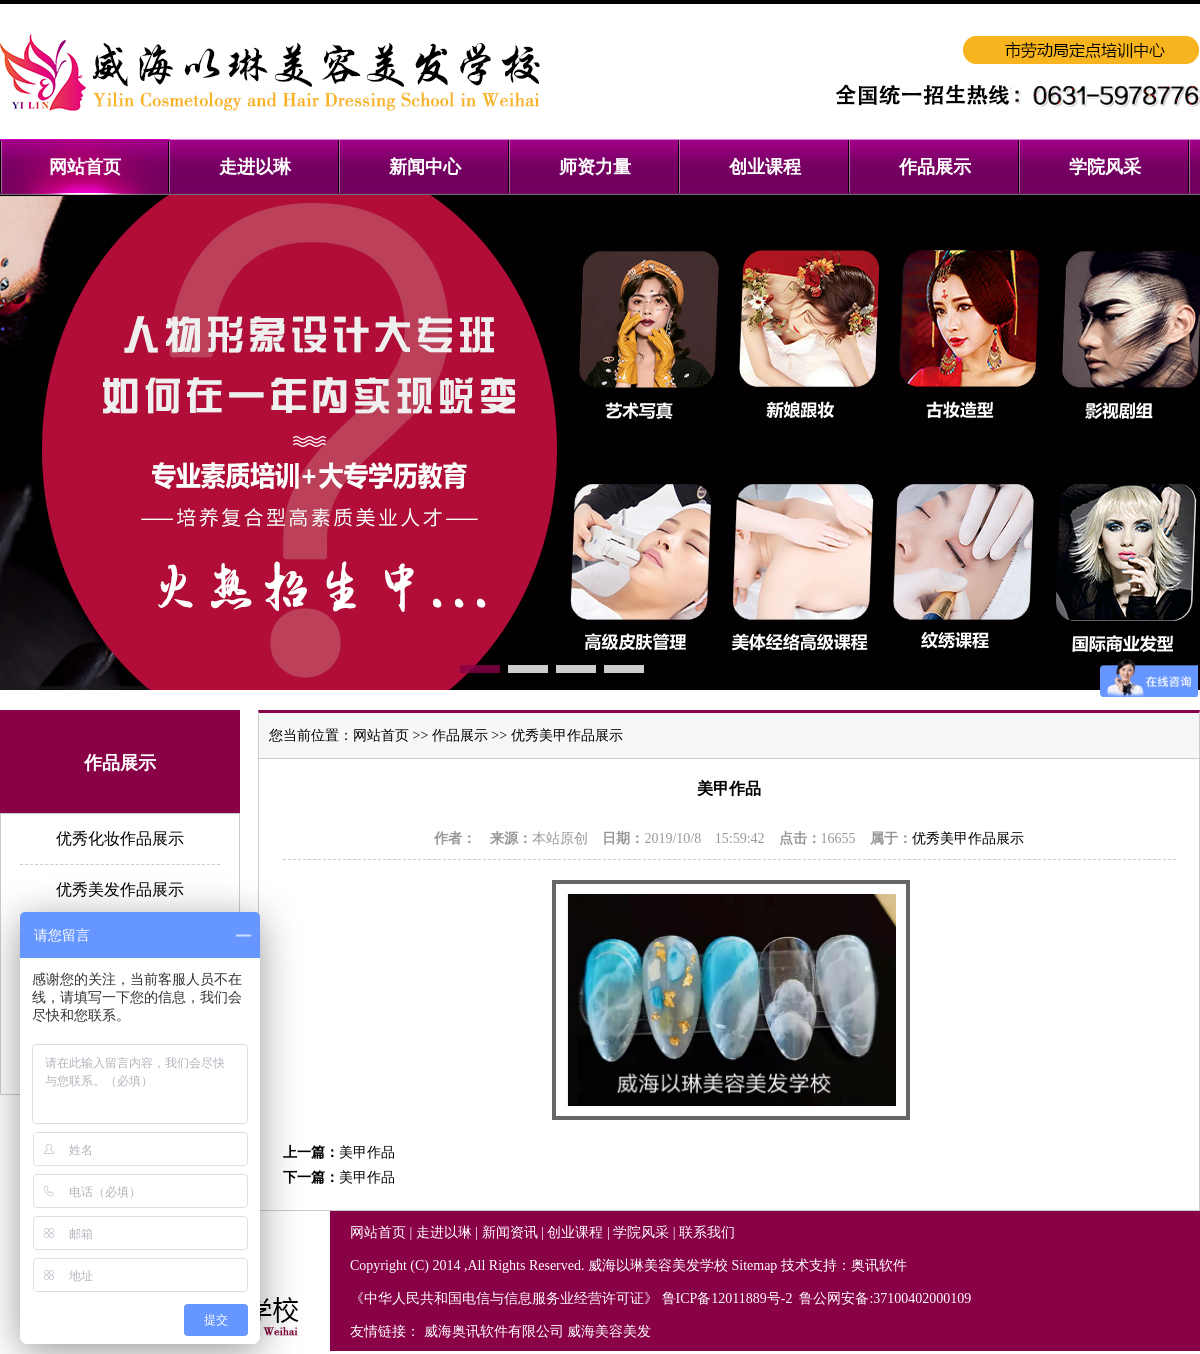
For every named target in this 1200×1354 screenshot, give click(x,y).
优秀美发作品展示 (120, 889)
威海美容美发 (609, 1331)
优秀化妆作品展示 (120, 838)
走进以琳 (444, 1232)
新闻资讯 (510, 1232)
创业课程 (575, 1232)
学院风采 (641, 1232)
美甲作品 (367, 1152)
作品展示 (460, 735)
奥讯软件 (879, 1265)
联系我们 (707, 1232)
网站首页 (381, 735)
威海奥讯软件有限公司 (494, 1331)
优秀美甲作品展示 (567, 735)
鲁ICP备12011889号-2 (729, 1298)
